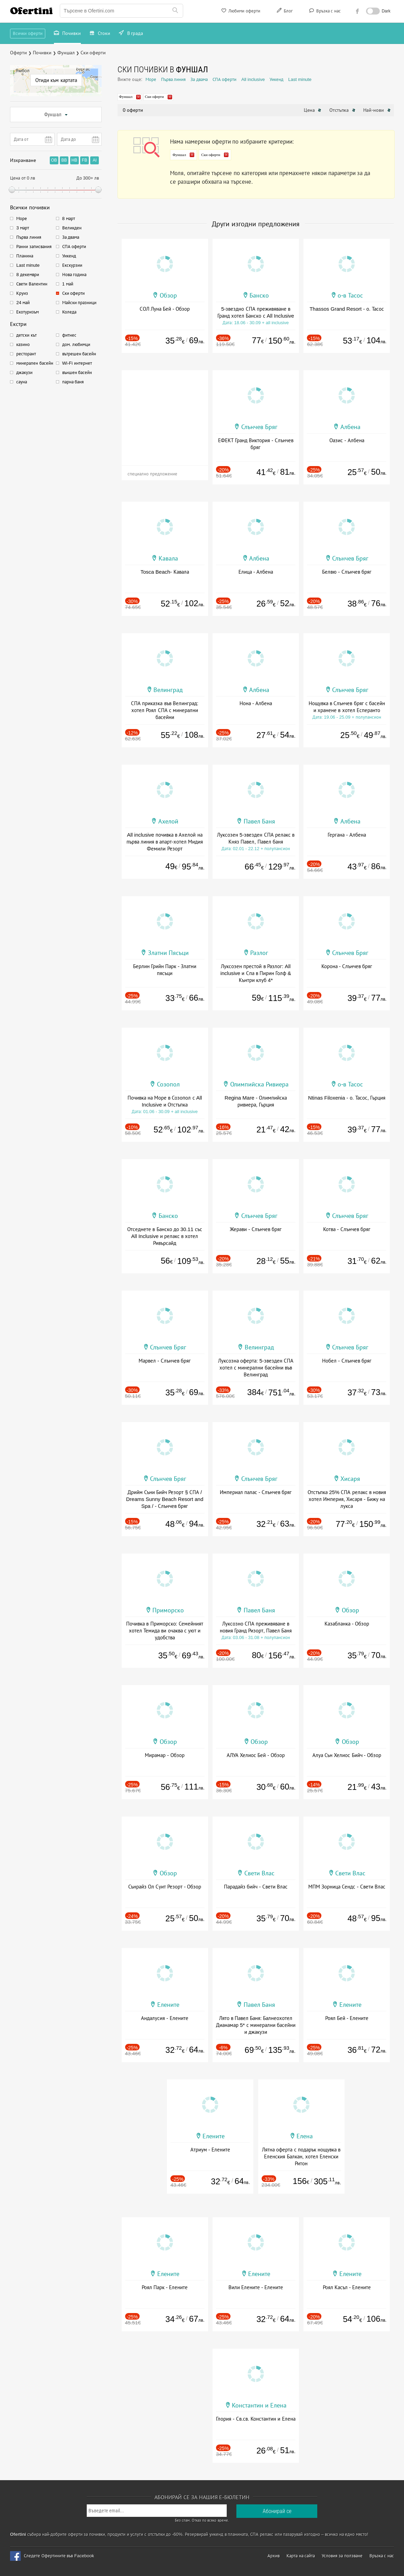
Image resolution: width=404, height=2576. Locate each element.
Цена (313, 110)
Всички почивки (29, 207)
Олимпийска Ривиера (259, 1084)
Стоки (100, 33)
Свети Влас (259, 1873)
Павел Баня (259, 821)
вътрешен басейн (79, 353)
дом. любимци (76, 344)
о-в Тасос (350, 295)
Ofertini (31, 10)
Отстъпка (342, 110)
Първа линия (28, 237)
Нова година (74, 274)
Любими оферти (240, 11)
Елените (168, 2004)
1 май (67, 283)
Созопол (168, 1084)
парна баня (73, 381)
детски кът (26, 335)
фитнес (69, 335)
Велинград (168, 689)
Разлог (259, 952)
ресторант (26, 353)
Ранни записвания (33, 246)
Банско (259, 295)
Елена (305, 2136)
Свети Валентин (31, 283)
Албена (350, 427)
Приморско (168, 1610)
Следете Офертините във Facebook (59, 2555)
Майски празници (79, 302)
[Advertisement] (165, 413)
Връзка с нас (324, 11)
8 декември (27, 274)
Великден (72, 227)
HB (74, 160)
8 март (68, 218)
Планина (24, 255)
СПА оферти (74, 246)
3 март (22, 227)
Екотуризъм (27, 312)
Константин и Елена (259, 2405)
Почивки (67, 33)
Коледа (69, 312)
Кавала (168, 558)
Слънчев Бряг (259, 427)
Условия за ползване (342, 2555)
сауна (21, 381)
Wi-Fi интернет (77, 363)
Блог (284, 11)
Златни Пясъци (168, 952)
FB (84, 160)
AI (94, 160)
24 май (23, 302)
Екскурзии (72, 265)
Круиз (22, 293)
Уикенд (69, 255)
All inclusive (253, 79)
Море (21, 218)
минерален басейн (34, 363)
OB (54, 160)
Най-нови (377, 110)
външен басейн (77, 372)
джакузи (24, 372)
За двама (70, 237)
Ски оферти (73, 293)
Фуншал (56, 114)
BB (64, 160)
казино (23, 344)
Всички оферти (28, 33)
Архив (273, 2555)
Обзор (168, 295)
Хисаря (350, 1478)
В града (131, 33)
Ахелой (168, 821)
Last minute (27, 265)
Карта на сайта (300, 2555)
